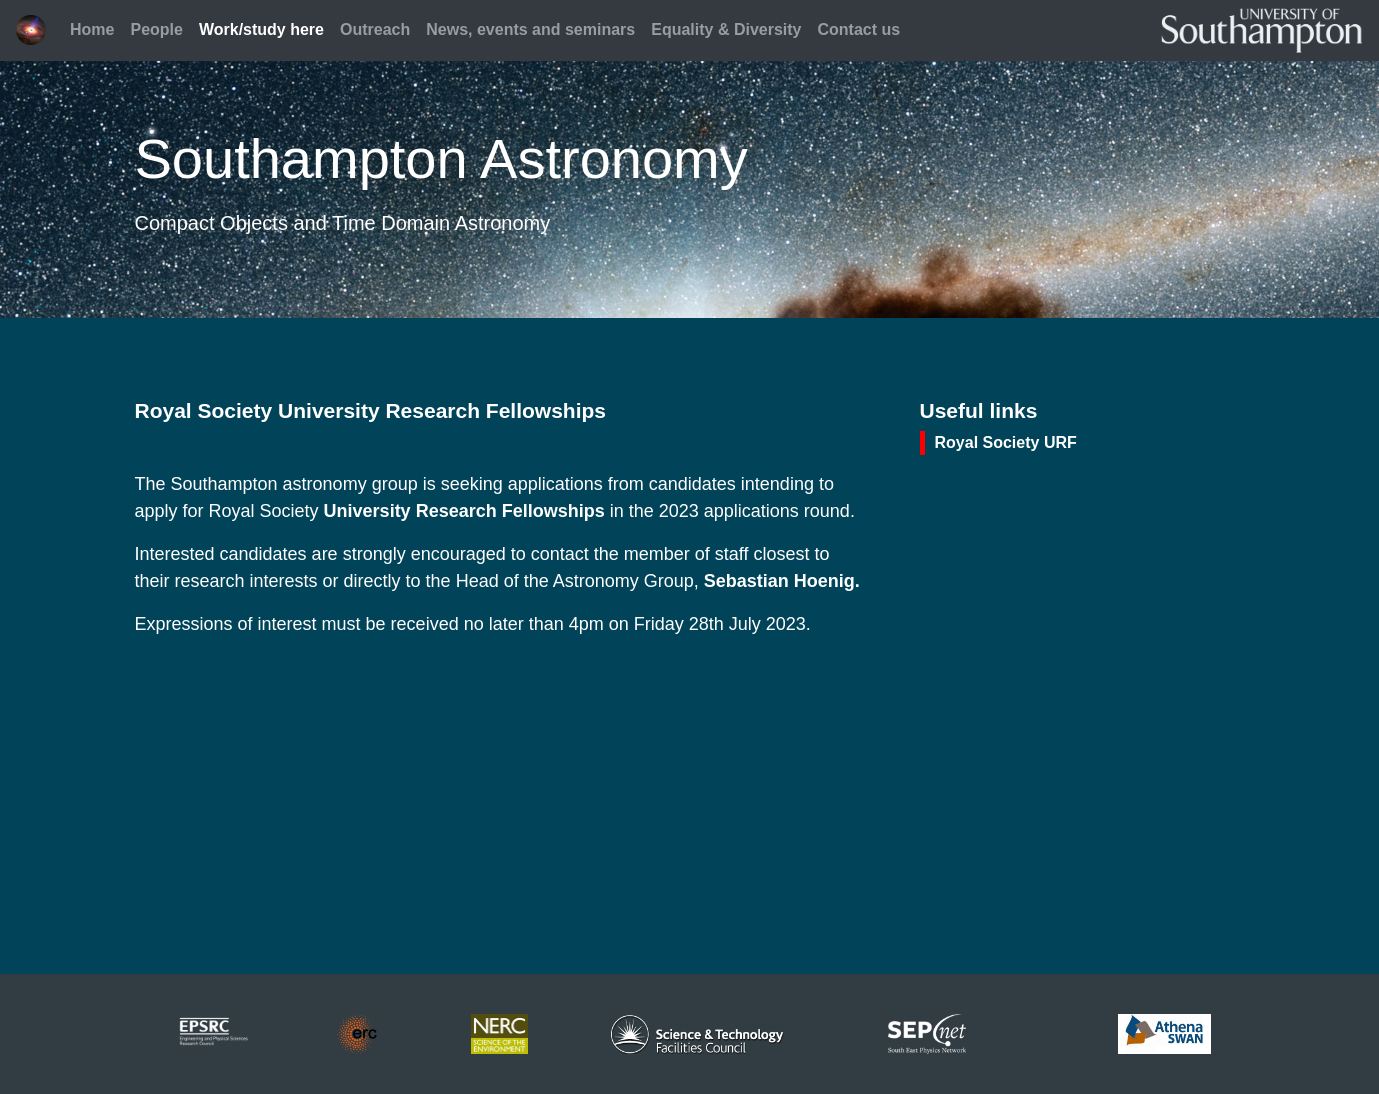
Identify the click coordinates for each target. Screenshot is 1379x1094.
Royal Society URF (1006, 442)
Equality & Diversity (726, 29)
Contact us (859, 29)
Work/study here (261, 29)
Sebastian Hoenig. (782, 581)
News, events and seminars (530, 29)
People (156, 29)
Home (92, 29)
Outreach (375, 29)
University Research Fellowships (464, 511)
